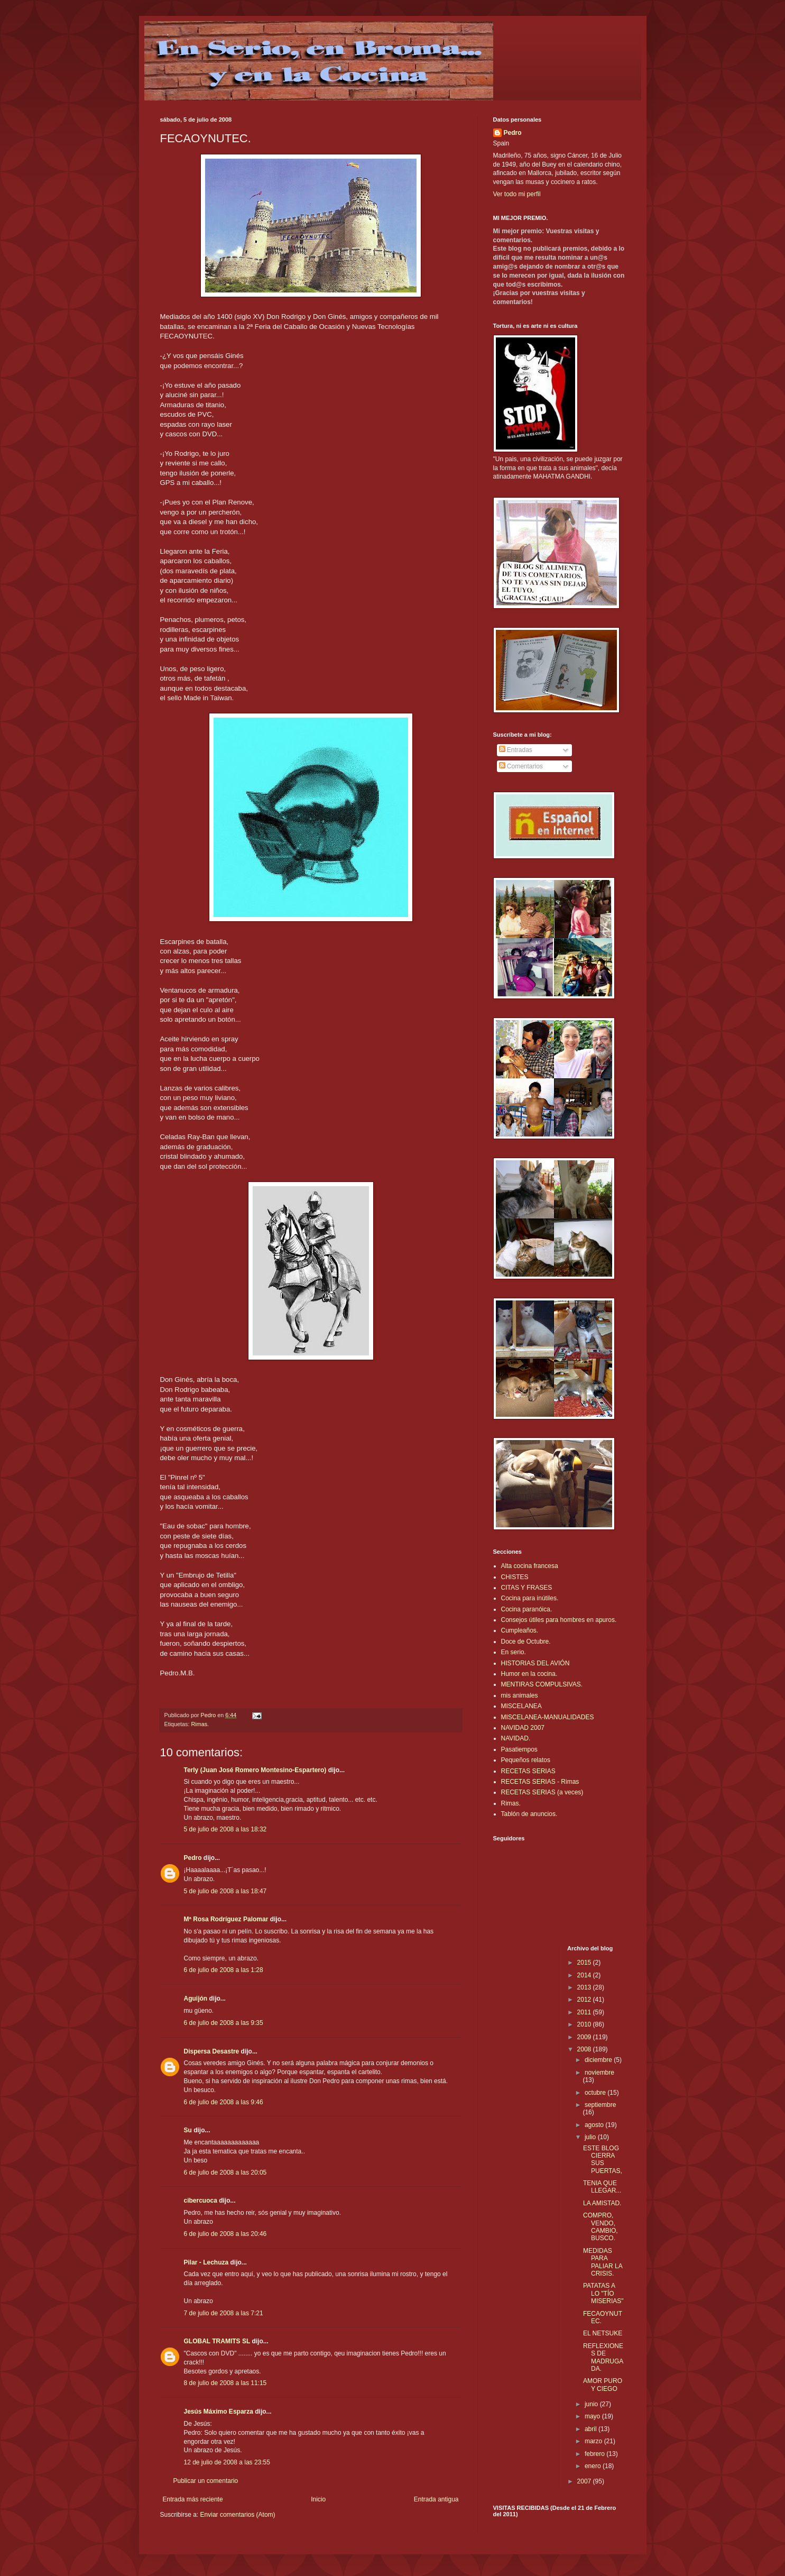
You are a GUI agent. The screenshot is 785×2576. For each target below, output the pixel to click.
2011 (585, 2012)
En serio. (513, 1652)
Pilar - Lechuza (206, 2262)
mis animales (519, 1695)
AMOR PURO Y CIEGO (602, 2384)
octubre (596, 2092)
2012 (585, 1999)
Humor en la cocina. (529, 1673)
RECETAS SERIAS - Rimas (540, 1781)
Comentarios (521, 766)
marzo (594, 2441)
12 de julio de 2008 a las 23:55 (227, 2462)
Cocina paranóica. (526, 1609)
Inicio (318, 2499)
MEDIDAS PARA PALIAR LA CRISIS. (602, 2262)
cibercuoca (200, 2200)
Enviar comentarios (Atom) (237, 2514)
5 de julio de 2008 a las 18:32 (225, 1829)
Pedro (193, 1858)
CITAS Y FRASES (526, 1587)
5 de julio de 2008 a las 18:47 (225, 1891)
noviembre (599, 2072)
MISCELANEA (521, 1706)
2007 (585, 2481)
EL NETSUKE (602, 2333)
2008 (585, 2049)
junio (592, 2404)
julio (591, 2137)
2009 (585, 2037)
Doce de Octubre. (526, 1641)
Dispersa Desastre (211, 2051)
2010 (585, 2024)
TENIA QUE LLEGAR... (602, 2186)
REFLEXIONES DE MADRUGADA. (603, 2357)
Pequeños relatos (525, 1760)
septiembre (600, 2105)
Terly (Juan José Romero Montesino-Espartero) (255, 1770)
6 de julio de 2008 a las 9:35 (223, 2023)
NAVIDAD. (516, 1738)
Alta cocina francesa (529, 1566)
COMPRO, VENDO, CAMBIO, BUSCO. (600, 2227)
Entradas (515, 750)
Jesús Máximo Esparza (218, 2411)
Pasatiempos (519, 1749)
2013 (585, 1987)
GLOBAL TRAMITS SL (218, 2341)
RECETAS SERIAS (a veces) (542, 1792)
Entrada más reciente (193, 2499)
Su (188, 2130)
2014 (585, 1975)
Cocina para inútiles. (530, 1598)
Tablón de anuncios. (529, 1814)
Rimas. (200, 1724)
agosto (595, 2125)
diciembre (599, 2060)
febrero (595, 2454)
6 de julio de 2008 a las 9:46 (223, 2102)
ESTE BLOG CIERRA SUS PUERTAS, (602, 2159)
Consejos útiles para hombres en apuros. (559, 1620)
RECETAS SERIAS (528, 1771)
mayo (593, 2416)
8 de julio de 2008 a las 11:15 (225, 2383)
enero (594, 2466)
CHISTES (515, 1577)
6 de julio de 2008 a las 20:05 (225, 2172)
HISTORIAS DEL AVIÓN (535, 1663)
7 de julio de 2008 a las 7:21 (223, 2313)
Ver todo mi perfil (517, 194)
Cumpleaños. (520, 1630)
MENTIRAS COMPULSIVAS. (542, 1684)
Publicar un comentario (205, 2481)
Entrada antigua (436, 2499)
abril (591, 2429)
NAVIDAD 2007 (522, 1727)
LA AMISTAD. (602, 2203)
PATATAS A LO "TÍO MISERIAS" (603, 2293)
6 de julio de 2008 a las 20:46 (225, 2234)
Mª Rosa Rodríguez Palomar (226, 1919)
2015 (585, 1962)
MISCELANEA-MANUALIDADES (547, 1717)
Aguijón (196, 1998)
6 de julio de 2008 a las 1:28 (223, 1970)
